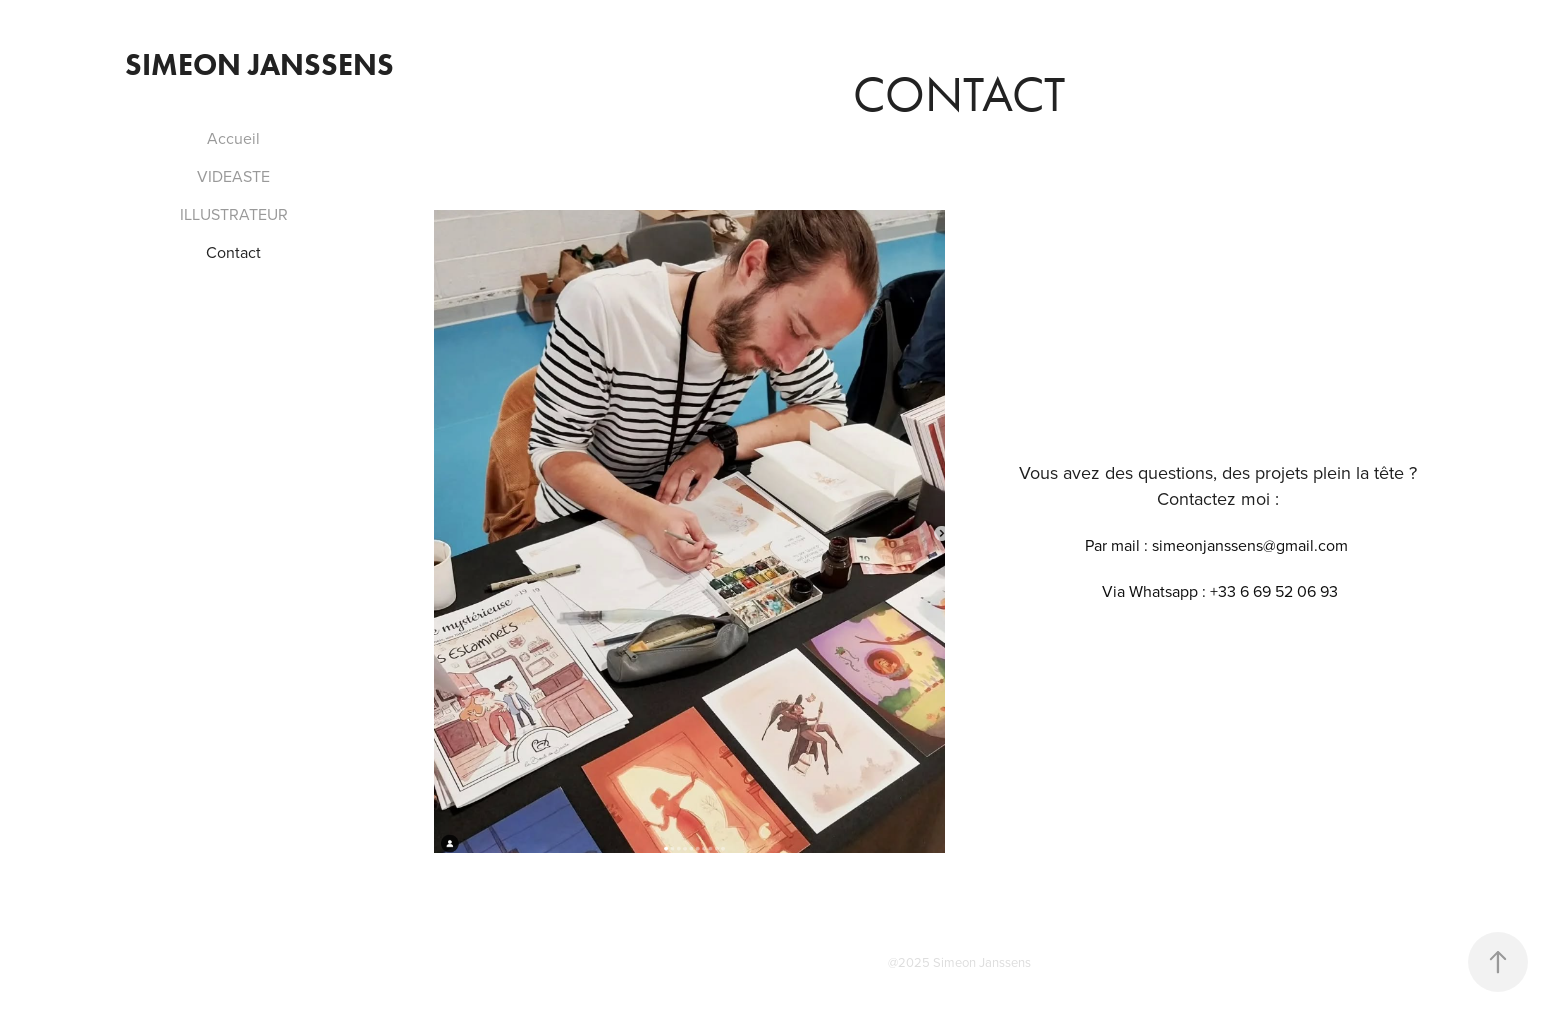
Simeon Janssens (259, 64)
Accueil (233, 138)
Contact (233, 252)
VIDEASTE (233, 176)
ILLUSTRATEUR (234, 214)
